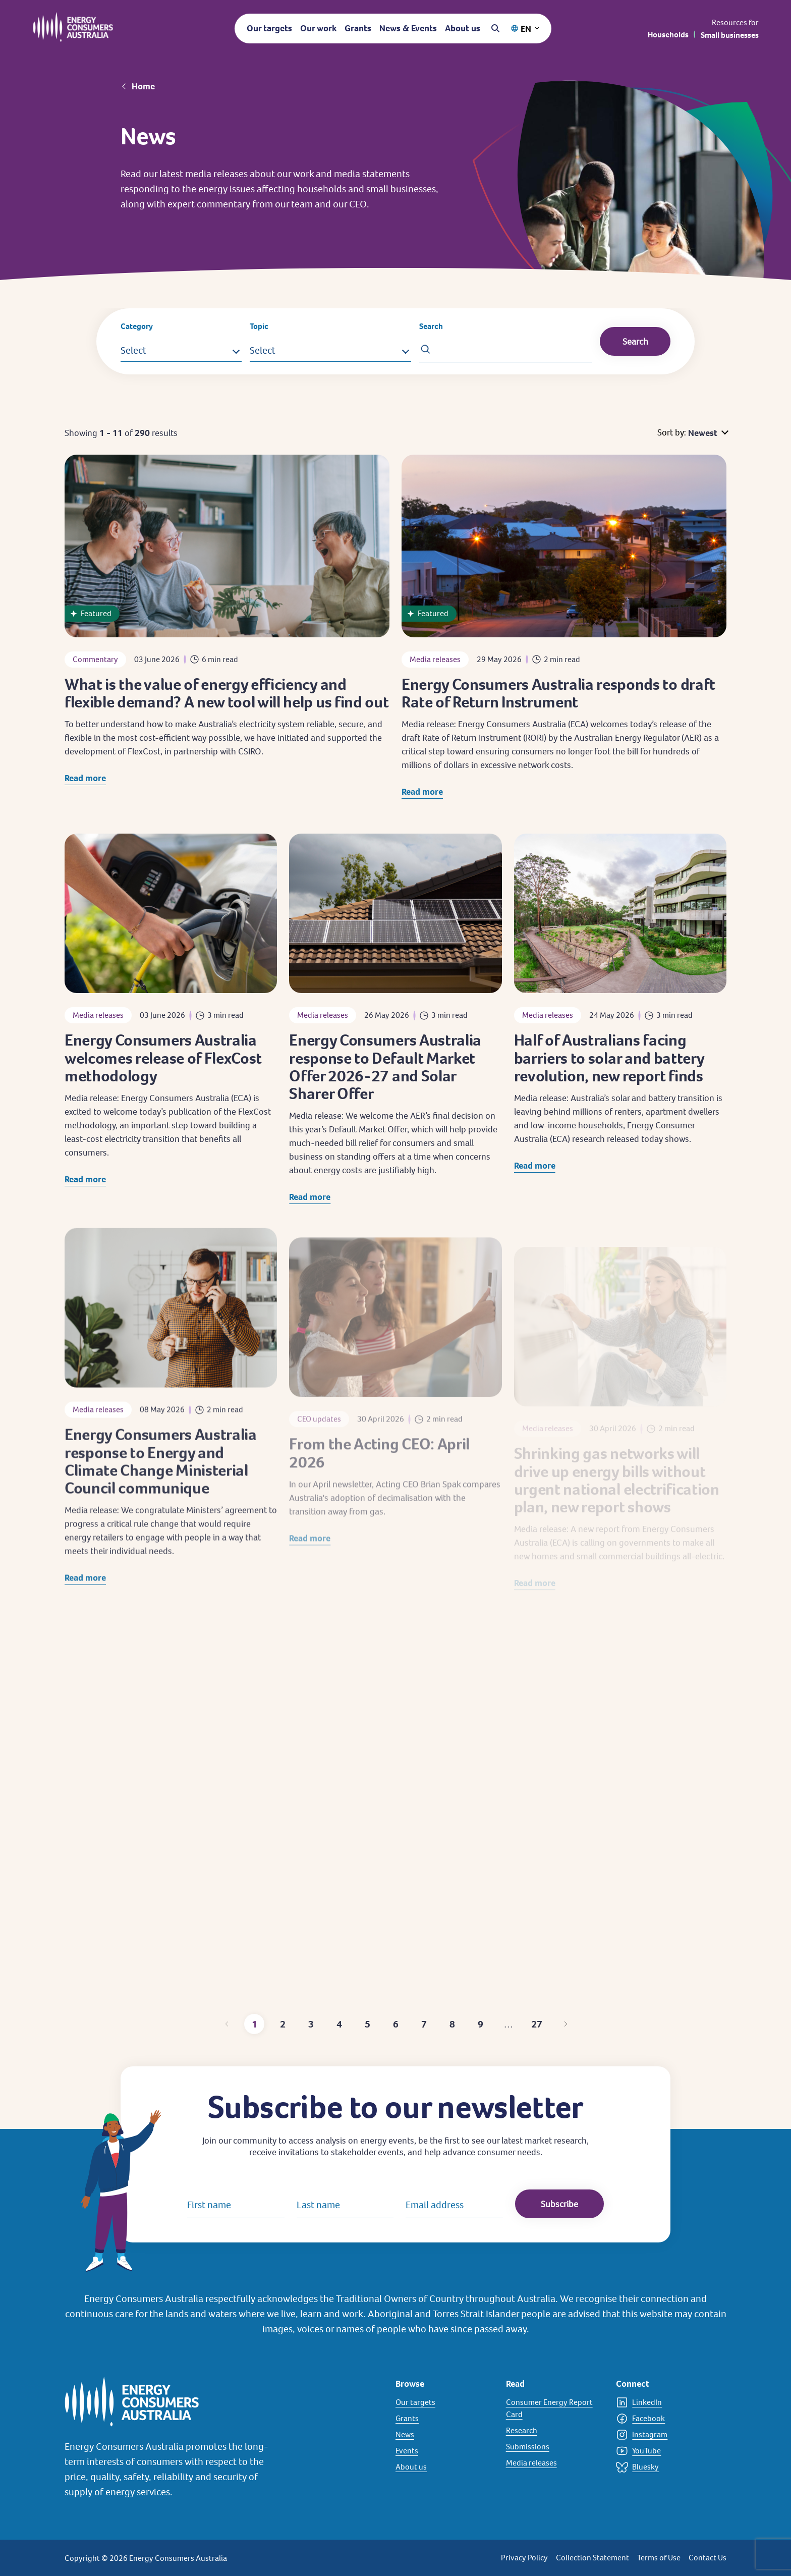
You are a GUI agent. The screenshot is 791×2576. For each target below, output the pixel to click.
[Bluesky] (665, 2467)
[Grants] (445, 2419)
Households (668, 34)
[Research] (555, 2431)
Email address (435, 2204)
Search (431, 326)
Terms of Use (659, 2557)
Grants (358, 28)
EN (526, 28)
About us (462, 28)
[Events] (445, 2451)
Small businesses (730, 35)
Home (143, 86)
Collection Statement (592, 2557)
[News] (445, 2435)
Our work (318, 28)
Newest (702, 433)
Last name (318, 2204)
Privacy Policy (524, 2557)
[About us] (445, 2467)
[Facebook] (665, 2419)
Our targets (269, 28)
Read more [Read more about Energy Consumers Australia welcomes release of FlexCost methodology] (85, 1202)
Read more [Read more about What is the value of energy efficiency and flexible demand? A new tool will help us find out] (85, 781)
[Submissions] (555, 2447)
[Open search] (495, 28)
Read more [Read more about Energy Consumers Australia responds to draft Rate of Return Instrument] (422, 804)
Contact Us (707, 2557)
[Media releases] (555, 2463)
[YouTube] (665, 2451)
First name (209, 2204)
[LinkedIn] (665, 2402)
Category (137, 326)
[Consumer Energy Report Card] (555, 2408)
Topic (259, 326)
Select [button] (133, 350)
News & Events (408, 28)
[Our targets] (445, 2402)
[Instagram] (665, 2435)
